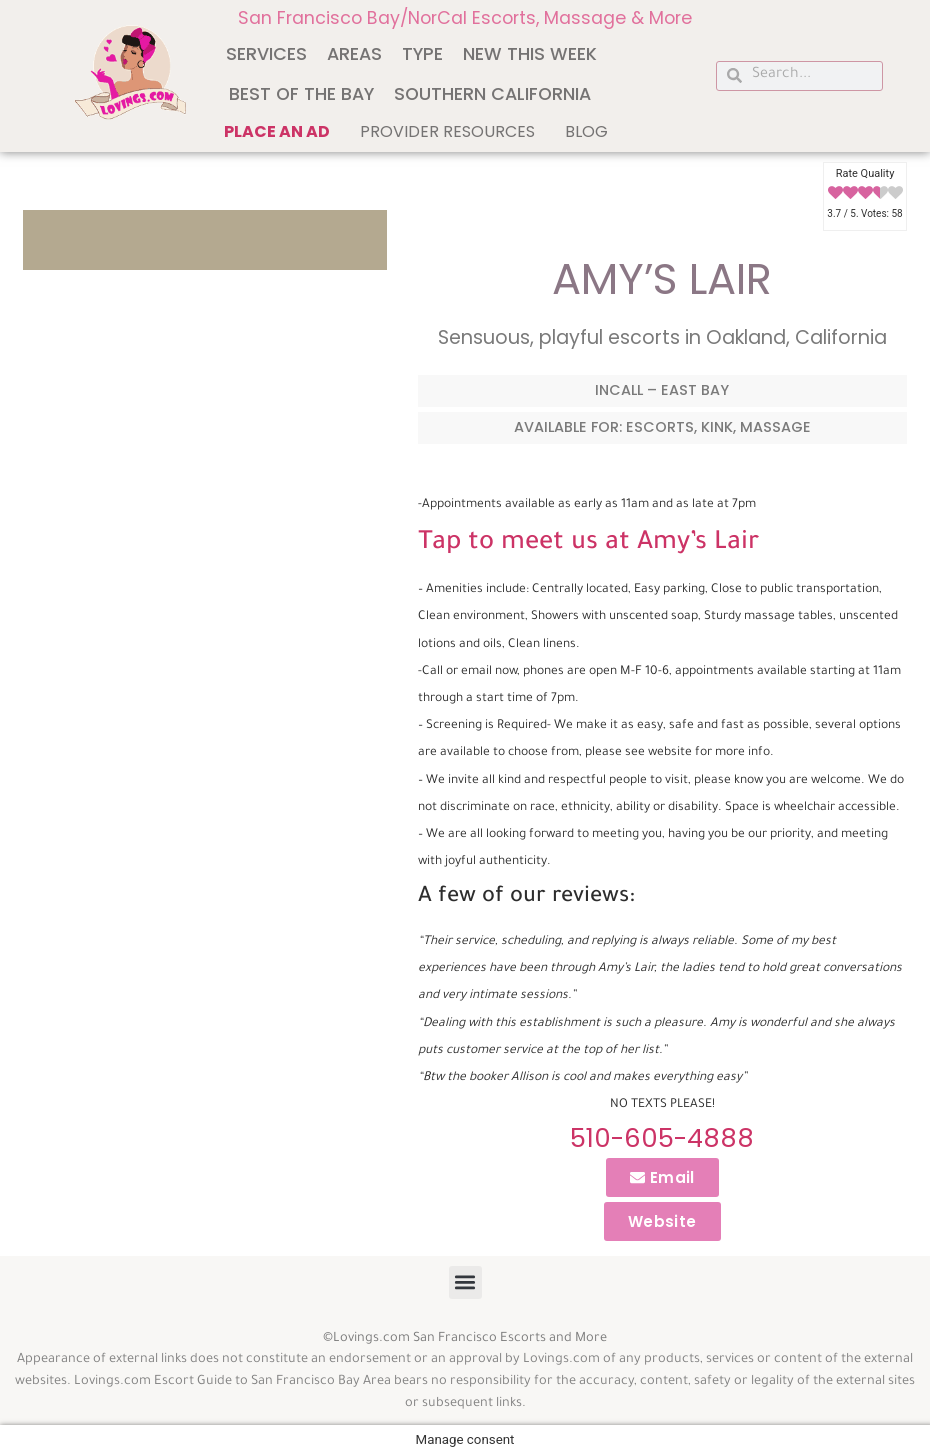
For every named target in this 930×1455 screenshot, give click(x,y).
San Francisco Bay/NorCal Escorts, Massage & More (465, 18)
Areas (354, 54)
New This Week (530, 54)
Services (266, 54)
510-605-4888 (662, 1138)
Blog (586, 131)
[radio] (835, 194)
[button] (465, 1282)
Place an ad (277, 131)
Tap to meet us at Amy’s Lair (588, 544)
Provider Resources (447, 131)
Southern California (492, 94)
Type (422, 54)
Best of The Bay (301, 94)
